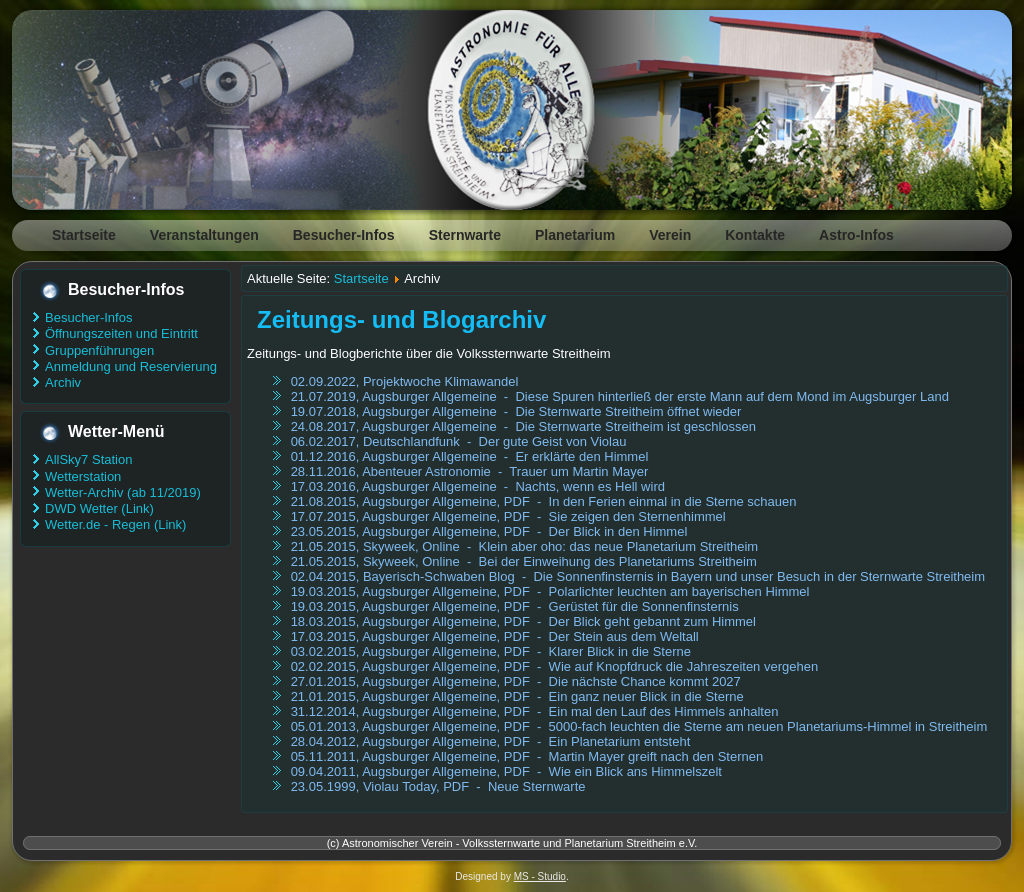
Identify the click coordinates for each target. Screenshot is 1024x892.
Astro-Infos (856, 235)
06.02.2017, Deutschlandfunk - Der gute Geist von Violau (459, 441)
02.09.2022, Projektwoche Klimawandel (405, 381)
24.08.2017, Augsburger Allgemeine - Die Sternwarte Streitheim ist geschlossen (523, 426)
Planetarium (575, 235)
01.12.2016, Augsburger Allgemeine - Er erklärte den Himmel (470, 456)
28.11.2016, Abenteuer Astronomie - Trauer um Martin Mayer (470, 471)
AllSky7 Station (88, 459)
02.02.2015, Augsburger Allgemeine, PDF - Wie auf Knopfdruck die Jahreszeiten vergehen (555, 666)
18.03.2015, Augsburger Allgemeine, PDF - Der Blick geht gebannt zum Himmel (523, 621)
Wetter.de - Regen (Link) (115, 524)
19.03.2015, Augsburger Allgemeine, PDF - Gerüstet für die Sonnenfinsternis (515, 606)
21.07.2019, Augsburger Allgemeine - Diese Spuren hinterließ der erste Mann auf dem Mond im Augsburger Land (620, 396)
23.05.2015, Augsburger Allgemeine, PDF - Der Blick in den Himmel (489, 531)
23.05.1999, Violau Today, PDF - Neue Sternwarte (438, 786)
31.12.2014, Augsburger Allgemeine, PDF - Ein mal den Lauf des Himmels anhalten (535, 711)
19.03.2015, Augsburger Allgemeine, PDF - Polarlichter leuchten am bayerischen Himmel (550, 591)
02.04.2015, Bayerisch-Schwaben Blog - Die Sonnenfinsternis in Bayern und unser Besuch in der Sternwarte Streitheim (638, 576)
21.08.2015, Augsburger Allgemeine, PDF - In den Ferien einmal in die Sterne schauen (544, 501)
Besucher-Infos (344, 235)
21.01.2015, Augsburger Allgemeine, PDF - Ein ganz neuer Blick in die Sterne (517, 696)
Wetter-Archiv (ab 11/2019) (123, 492)
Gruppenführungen (99, 350)
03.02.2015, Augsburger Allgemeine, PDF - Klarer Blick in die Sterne (491, 651)
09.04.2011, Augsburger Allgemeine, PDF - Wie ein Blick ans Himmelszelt (506, 771)
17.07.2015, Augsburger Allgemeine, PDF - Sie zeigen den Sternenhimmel (508, 516)
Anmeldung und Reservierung (131, 366)
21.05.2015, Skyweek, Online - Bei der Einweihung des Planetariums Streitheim (524, 561)
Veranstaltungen (204, 235)
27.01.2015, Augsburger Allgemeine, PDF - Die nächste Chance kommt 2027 (516, 681)
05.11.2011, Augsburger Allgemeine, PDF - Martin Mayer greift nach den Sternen (527, 756)
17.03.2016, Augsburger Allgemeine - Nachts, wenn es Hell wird (478, 486)
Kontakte (755, 235)
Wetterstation (83, 476)
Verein (670, 235)
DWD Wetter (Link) (99, 508)
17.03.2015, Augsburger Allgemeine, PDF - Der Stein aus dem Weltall (495, 636)
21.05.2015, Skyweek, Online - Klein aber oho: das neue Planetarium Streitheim (525, 546)
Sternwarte (465, 235)
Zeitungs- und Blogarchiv (401, 319)
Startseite (84, 235)
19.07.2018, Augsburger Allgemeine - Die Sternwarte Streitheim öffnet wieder (516, 411)
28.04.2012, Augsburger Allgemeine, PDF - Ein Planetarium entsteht (491, 741)
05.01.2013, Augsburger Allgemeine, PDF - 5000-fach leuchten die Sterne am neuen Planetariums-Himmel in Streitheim (639, 726)
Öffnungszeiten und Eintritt (121, 333)
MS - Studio (540, 876)
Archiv (63, 382)
